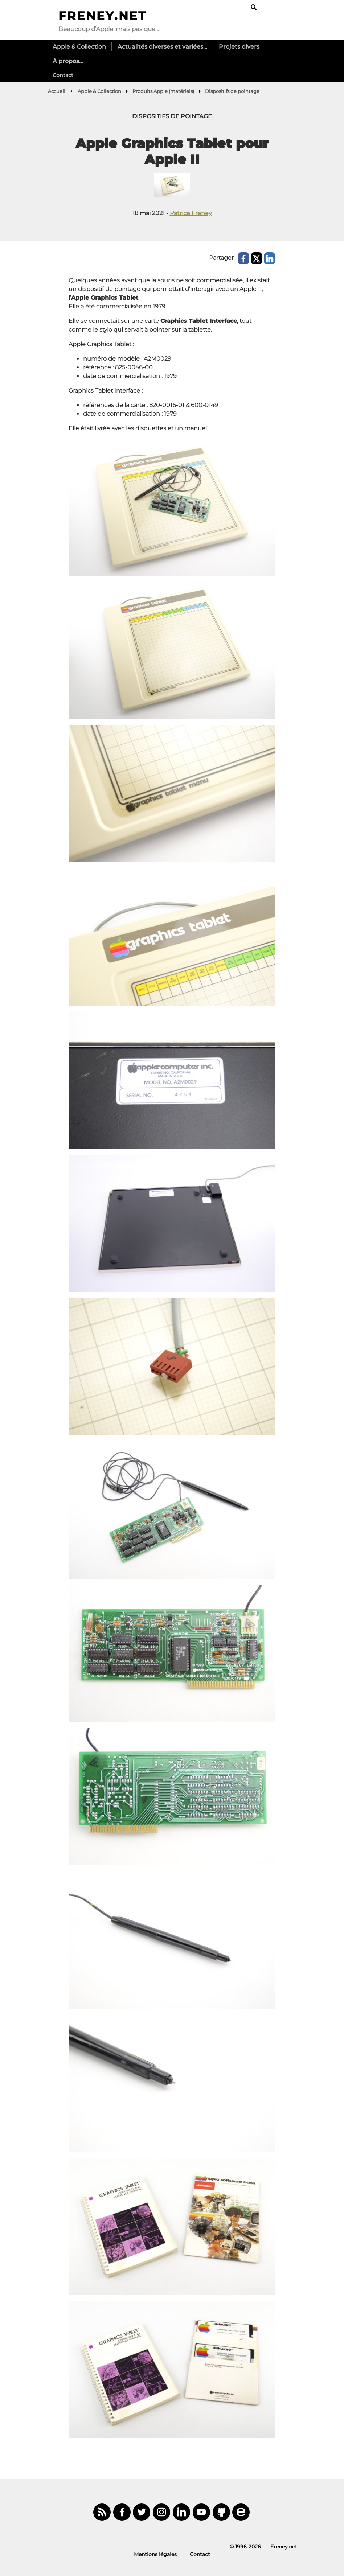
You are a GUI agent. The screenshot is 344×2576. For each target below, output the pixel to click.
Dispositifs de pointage (232, 91)
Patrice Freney (191, 213)
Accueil (56, 91)
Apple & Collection (79, 46)
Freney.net (102, 16)
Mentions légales (155, 2554)
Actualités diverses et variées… (162, 46)
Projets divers (239, 46)
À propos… (68, 61)
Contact (63, 75)
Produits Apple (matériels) (163, 91)
